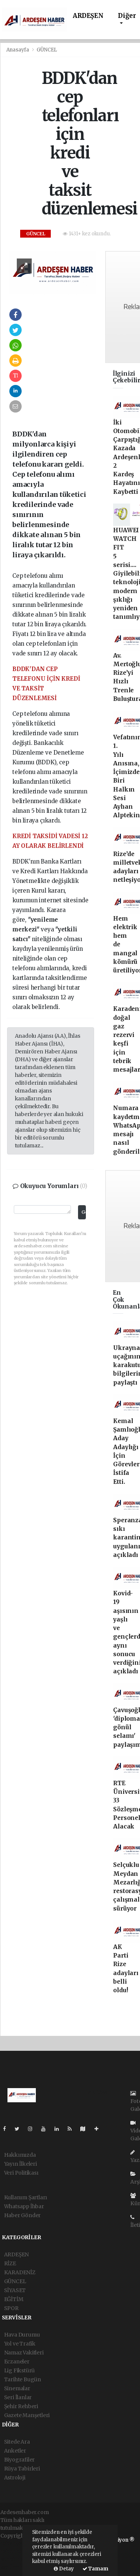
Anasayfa (18, 50)
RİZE (10, 2263)
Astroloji (14, 2477)
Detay (64, 2569)
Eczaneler (16, 2361)
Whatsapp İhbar (24, 2206)
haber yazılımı (18, 2543)
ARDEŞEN (88, 16)
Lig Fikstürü (19, 2370)
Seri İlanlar (18, 2397)
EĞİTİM (14, 2299)
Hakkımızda (20, 2155)
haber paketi (16, 2551)
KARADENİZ (19, 2272)
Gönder (83, 1212)
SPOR (11, 2308)
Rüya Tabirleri (22, 2468)
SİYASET (15, 2290)
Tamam (95, 2569)
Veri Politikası (21, 2172)
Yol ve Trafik (20, 2343)
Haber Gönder (22, 2215)
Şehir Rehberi (21, 2406)
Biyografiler (19, 2459)
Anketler (15, 2450)
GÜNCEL (47, 50)
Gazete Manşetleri (27, 2415)
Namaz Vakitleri (24, 2352)
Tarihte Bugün (22, 2379)
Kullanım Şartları (25, 2197)
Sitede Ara (17, 2441)
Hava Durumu (22, 2334)
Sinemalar (17, 2388)
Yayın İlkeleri (20, 2163)
